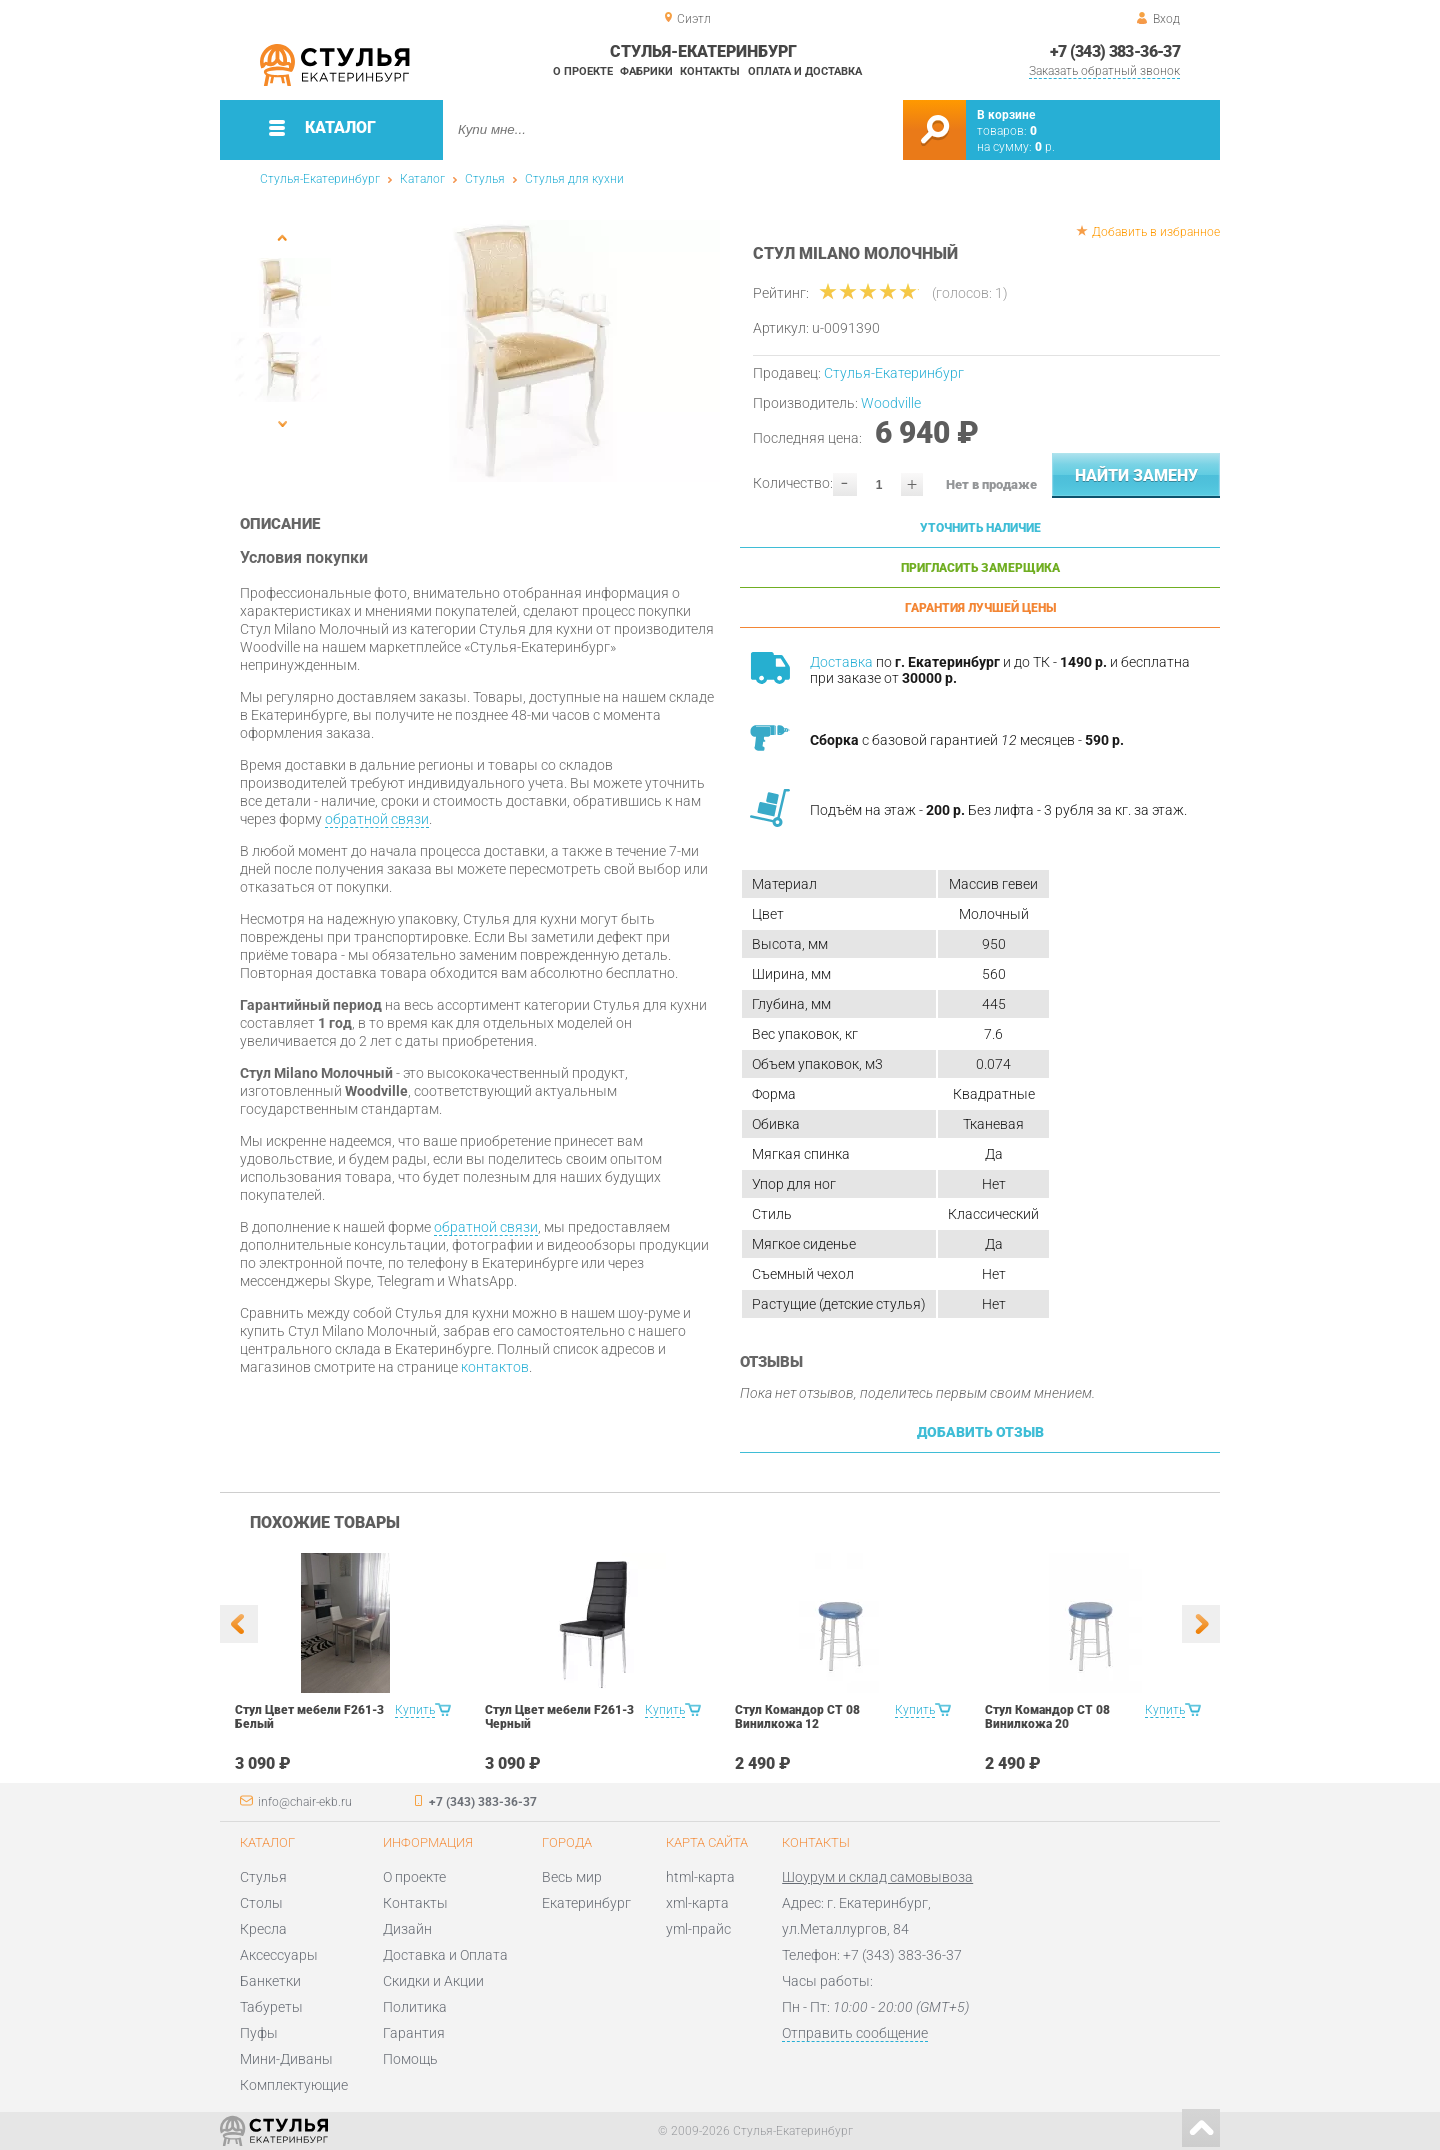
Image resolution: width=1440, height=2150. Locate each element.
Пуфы (259, 2033)
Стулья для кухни (574, 179)
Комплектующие (294, 2085)
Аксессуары (279, 1955)
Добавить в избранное (1156, 232)
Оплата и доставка (805, 71)
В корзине (1006, 115)
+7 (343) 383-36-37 (1115, 51)
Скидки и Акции (433, 1981)
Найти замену (1136, 475)
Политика (415, 2007)
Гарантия (414, 2033)
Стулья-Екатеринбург (320, 179)
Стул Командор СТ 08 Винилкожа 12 (797, 1717)
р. (1045, 147)
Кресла (263, 1929)
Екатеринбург (586, 1903)
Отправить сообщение (855, 2033)
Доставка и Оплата (445, 1955)
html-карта (700, 1877)
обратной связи (377, 819)
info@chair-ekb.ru (305, 1802)
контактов (495, 1367)
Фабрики (646, 71)
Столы (261, 1903)
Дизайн (407, 1929)
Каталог (422, 179)
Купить (415, 1710)
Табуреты (271, 2007)
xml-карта (697, 1903)
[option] (532, 351)
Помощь (410, 2059)
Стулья (485, 179)
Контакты (710, 71)
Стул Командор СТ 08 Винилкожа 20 (1047, 1717)
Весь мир (572, 1877)
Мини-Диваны (286, 2059)
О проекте (583, 71)
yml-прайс (698, 1929)
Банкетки (270, 1981)
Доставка (841, 662)
